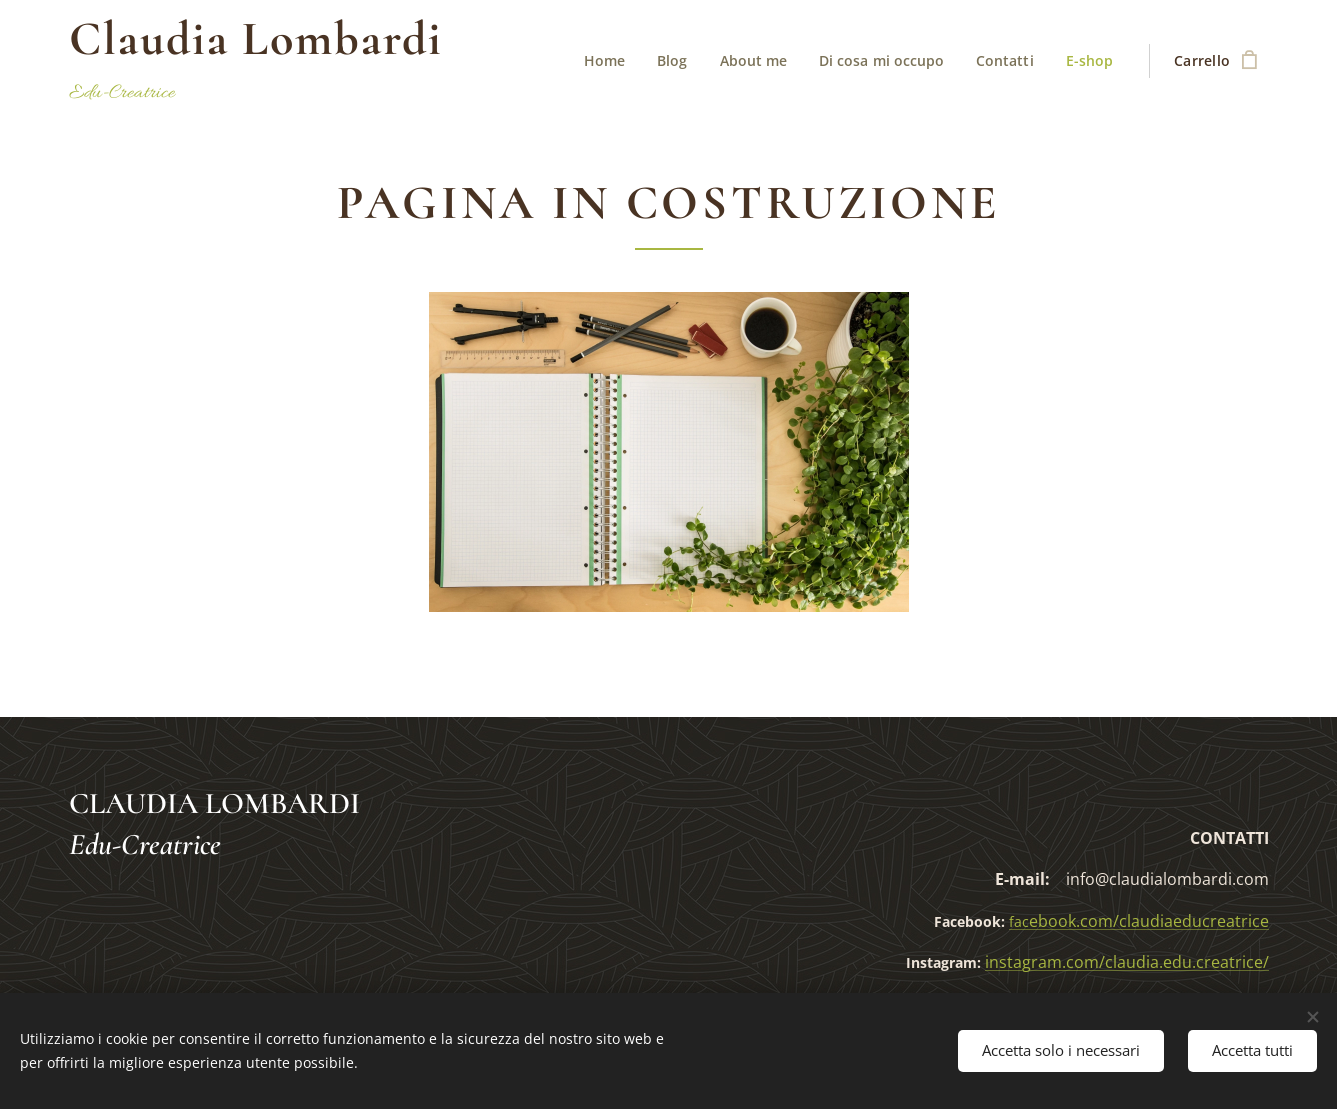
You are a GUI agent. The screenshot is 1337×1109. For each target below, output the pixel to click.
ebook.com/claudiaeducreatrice (1139, 921)
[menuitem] (600, 61)
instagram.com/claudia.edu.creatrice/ (1127, 962)
